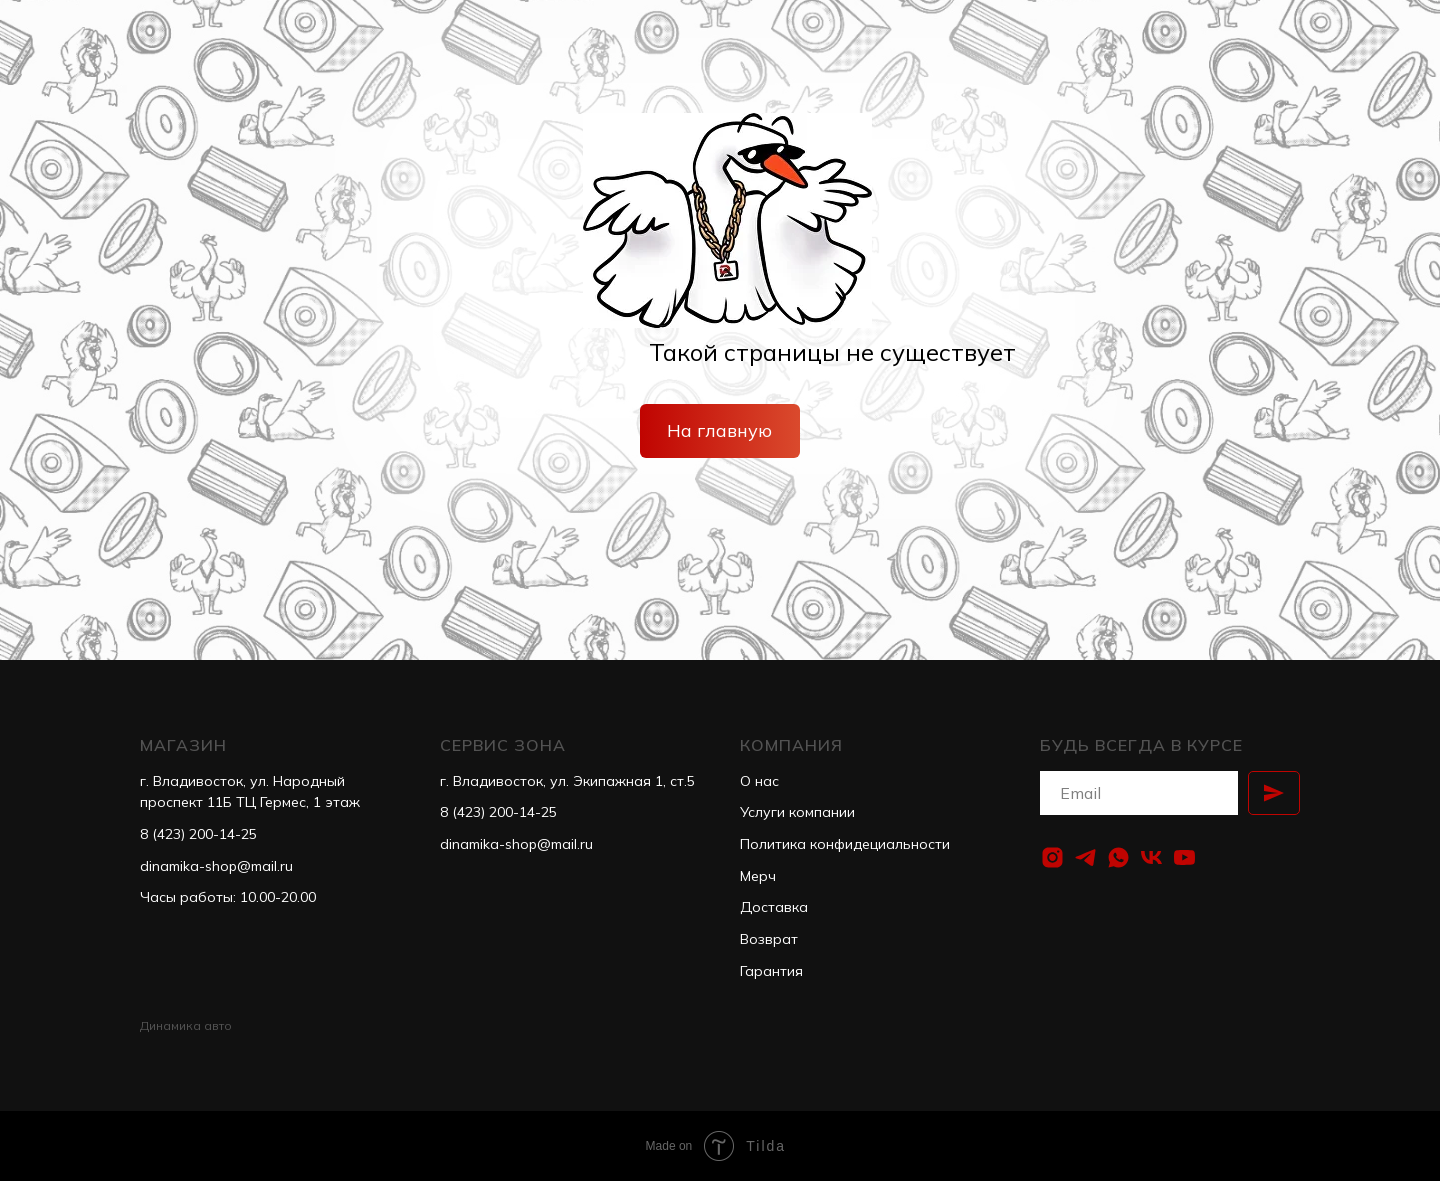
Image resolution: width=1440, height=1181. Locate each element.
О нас (759, 781)
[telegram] (1085, 857)
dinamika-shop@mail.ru (216, 866)
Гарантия (771, 971)
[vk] (1151, 857)
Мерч (758, 876)
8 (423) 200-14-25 (198, 834)
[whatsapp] (1118, 857)
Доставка (774, 907)
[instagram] (1052, 857)
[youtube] (1184, 857)
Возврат (769, 939)
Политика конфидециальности (845, 844)
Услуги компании (797, 812)
